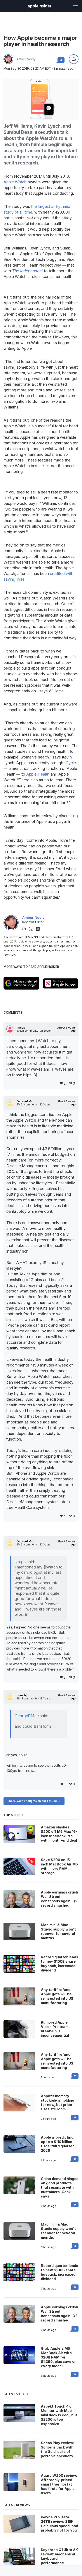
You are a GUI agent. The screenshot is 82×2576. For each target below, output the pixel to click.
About (66, 1029)
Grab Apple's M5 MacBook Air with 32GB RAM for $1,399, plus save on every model (59, 2357)
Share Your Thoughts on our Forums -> (34, 1801)
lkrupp (21, 1027)
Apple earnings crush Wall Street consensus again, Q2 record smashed (59, 2313)
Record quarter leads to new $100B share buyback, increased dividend (59, 2272)
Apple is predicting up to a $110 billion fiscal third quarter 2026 (57, 2144)
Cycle (71, 762)
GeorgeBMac (25, 1101)
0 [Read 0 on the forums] (75, 2117)
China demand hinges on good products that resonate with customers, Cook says (59, 2187)
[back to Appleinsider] (39, 7)
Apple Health (37, 774)
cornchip (22, 1695)
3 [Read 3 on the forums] (75, 2245)
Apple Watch (14, 182)
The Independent (27, 271)
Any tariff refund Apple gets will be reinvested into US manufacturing (57, 2061)
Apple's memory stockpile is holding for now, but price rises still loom (57, 2102)
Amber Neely (26, 59)
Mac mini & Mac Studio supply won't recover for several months (58, 2231)
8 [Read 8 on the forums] (75, 2328)
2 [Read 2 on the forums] (75, 2076)
